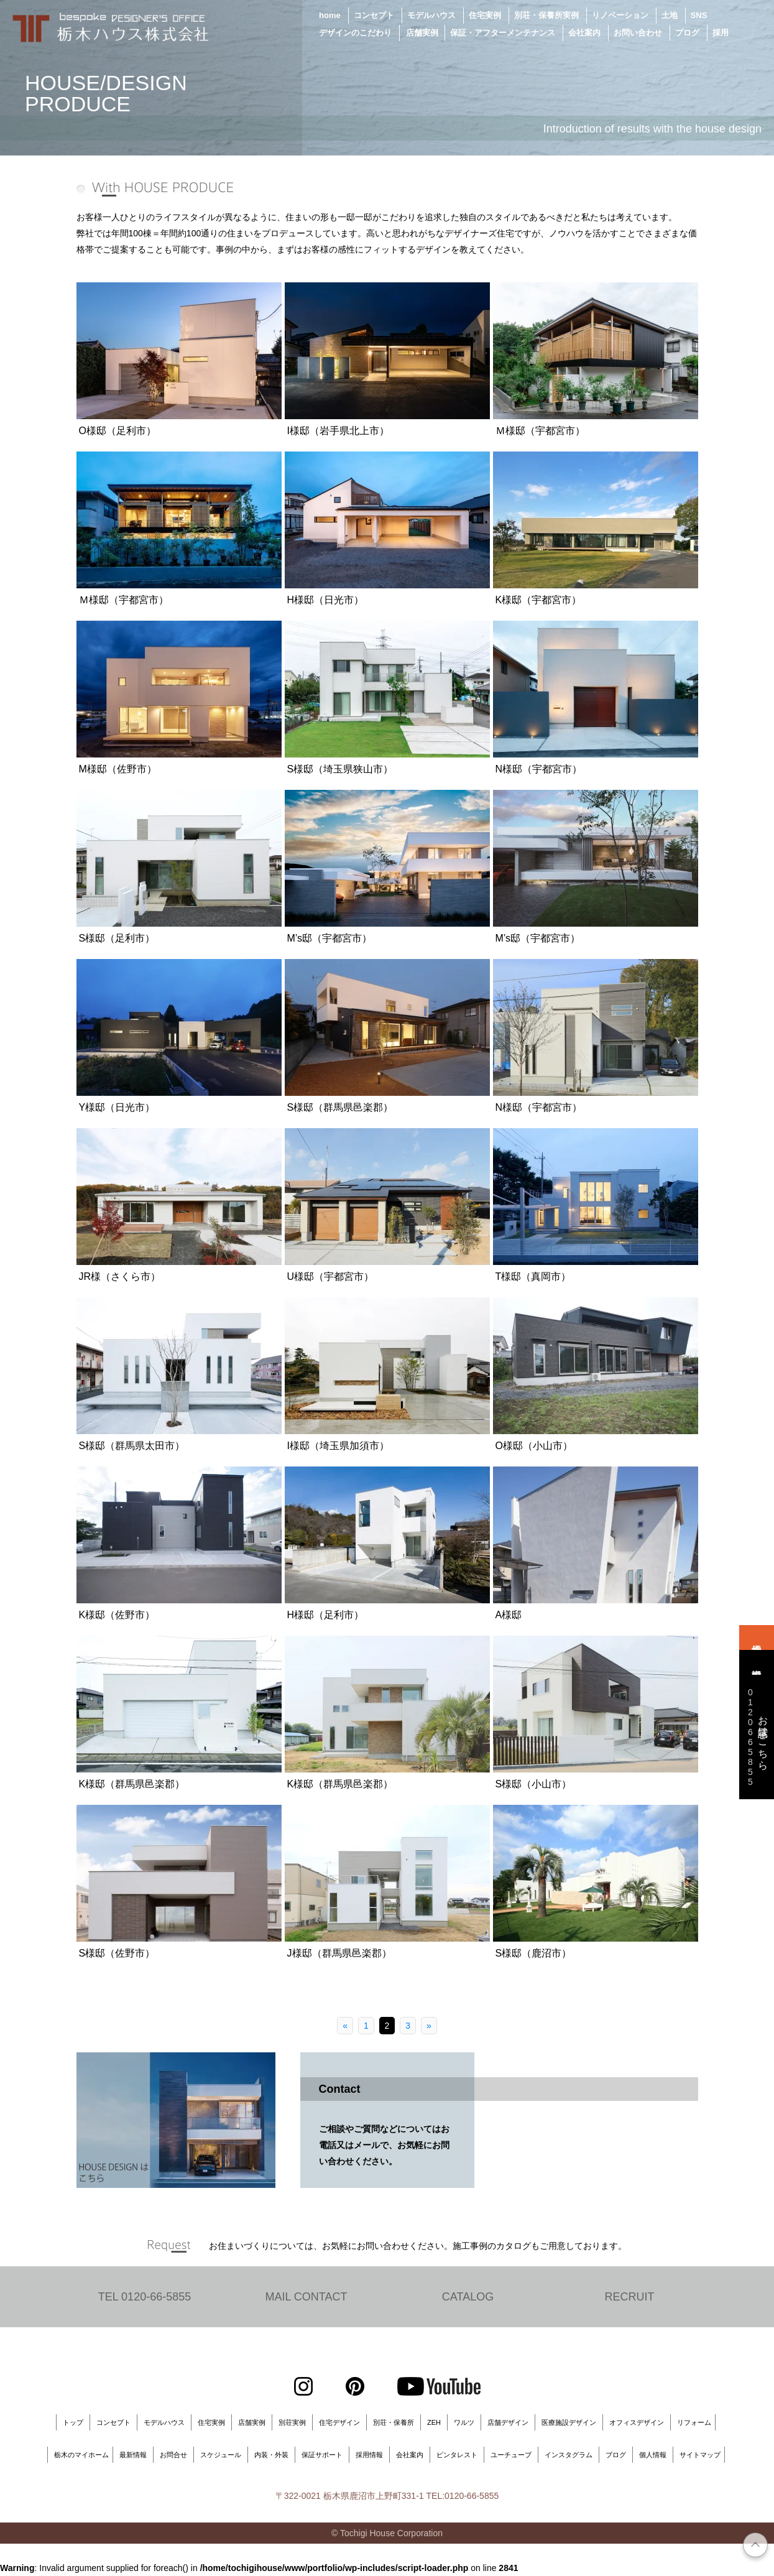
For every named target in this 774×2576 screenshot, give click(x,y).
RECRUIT (630, 2297)
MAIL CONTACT (306, 2297)
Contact (340, 2089)
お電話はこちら (756, 1737)
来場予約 (756, 1637)
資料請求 (756, 1662)
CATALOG (468, 2297)
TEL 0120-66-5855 (144, 2297)
